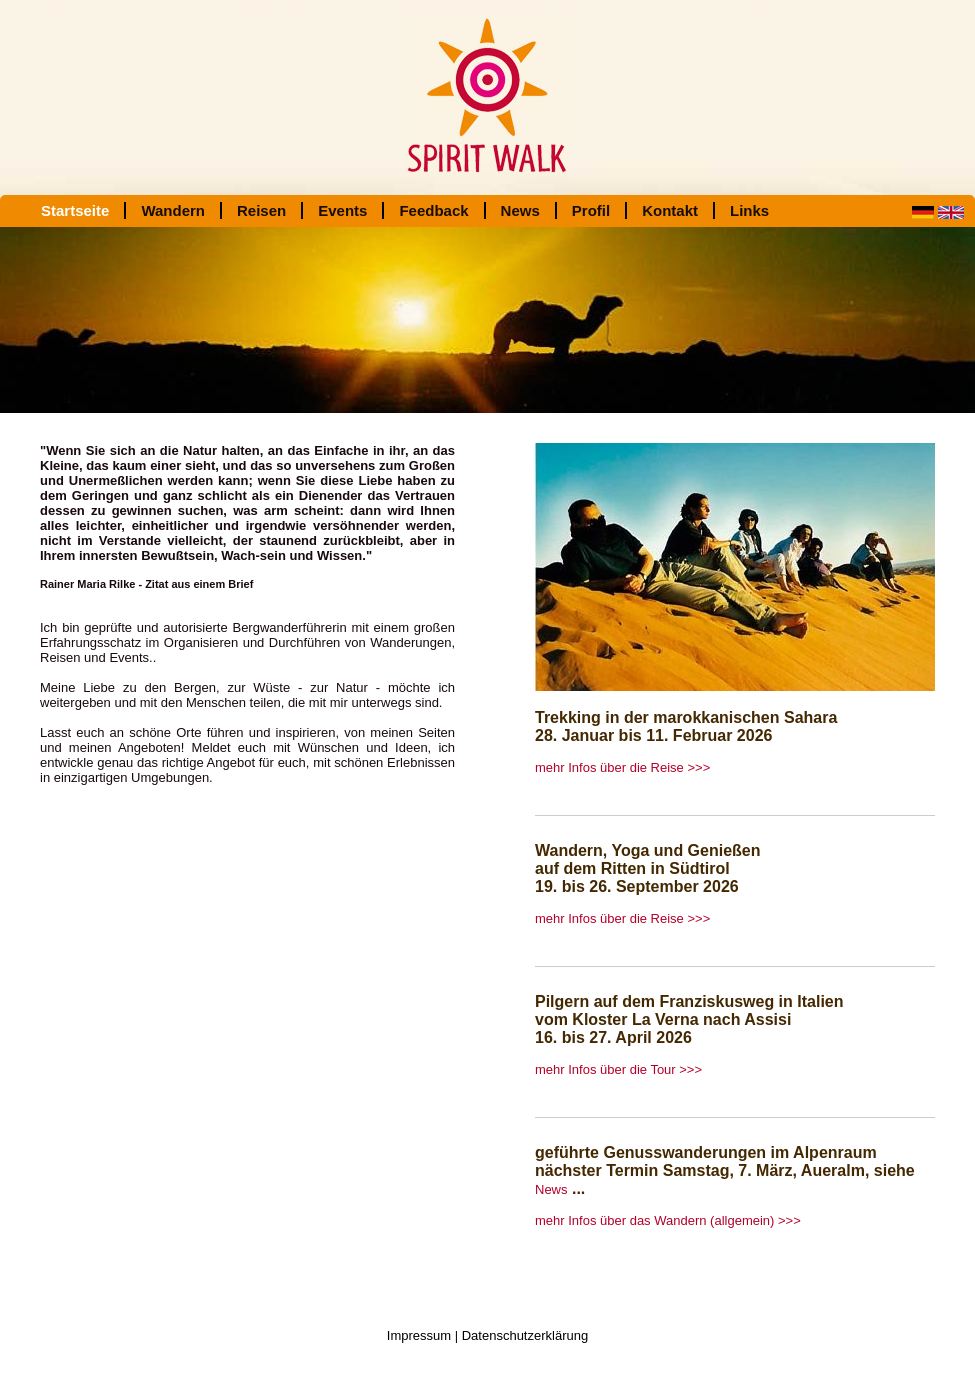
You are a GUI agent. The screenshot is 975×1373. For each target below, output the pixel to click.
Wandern (173, 210)
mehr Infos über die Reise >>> (622, 767)
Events (342, 210)
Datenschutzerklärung (525, 1335)
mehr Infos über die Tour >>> (618, 1069)
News (520, 210)
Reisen (261, 210)
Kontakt (670, 210)
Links (749, 210)
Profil (591, 210)
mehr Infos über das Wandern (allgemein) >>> (668, 1220)
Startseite (75, 210)
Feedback (433, 210)
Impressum (419, 1335)
